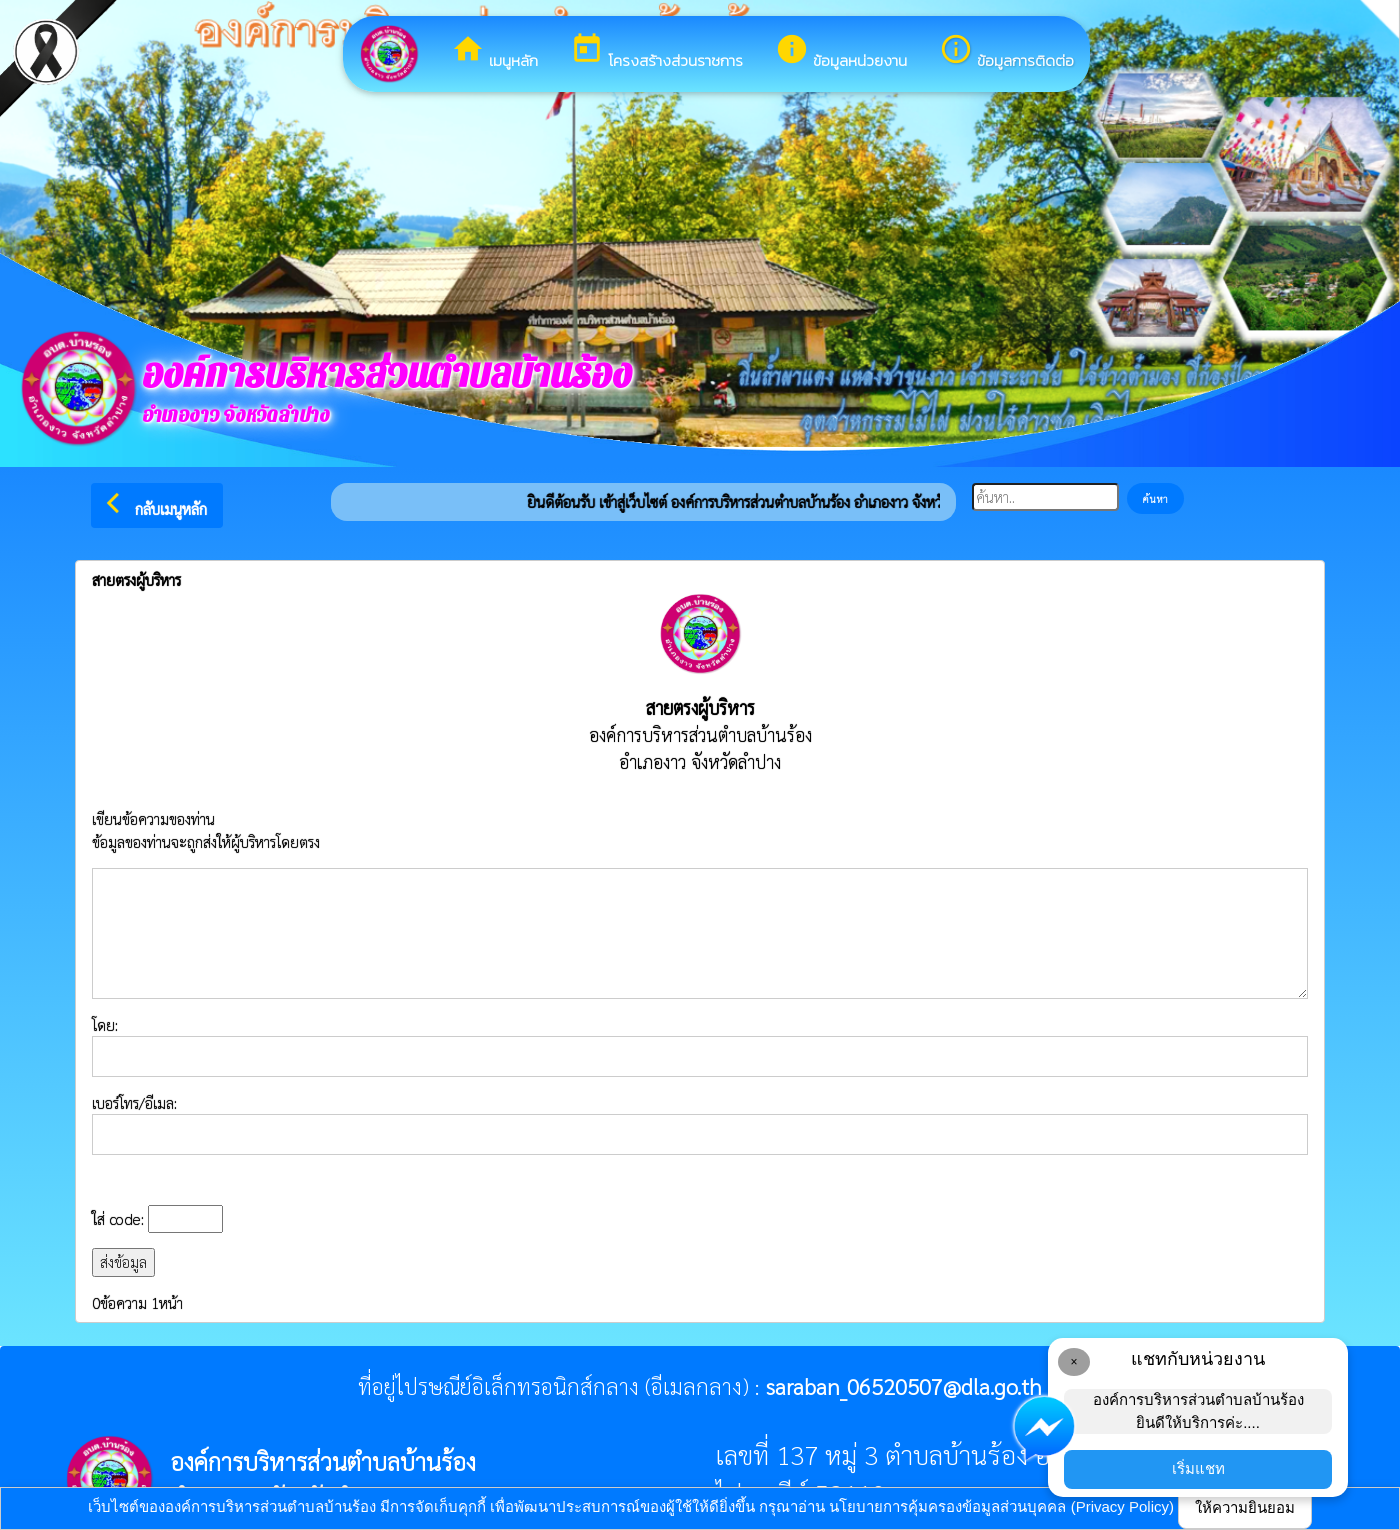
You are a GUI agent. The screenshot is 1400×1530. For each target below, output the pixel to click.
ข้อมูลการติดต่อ (1006, 52)
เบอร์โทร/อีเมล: (700, 1124)
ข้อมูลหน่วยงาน (841, 52)
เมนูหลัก (494, 52)
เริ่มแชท (1198, 1468)
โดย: (700, 1046)
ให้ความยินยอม (1245, 1507)
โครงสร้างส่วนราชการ (656, 52)
